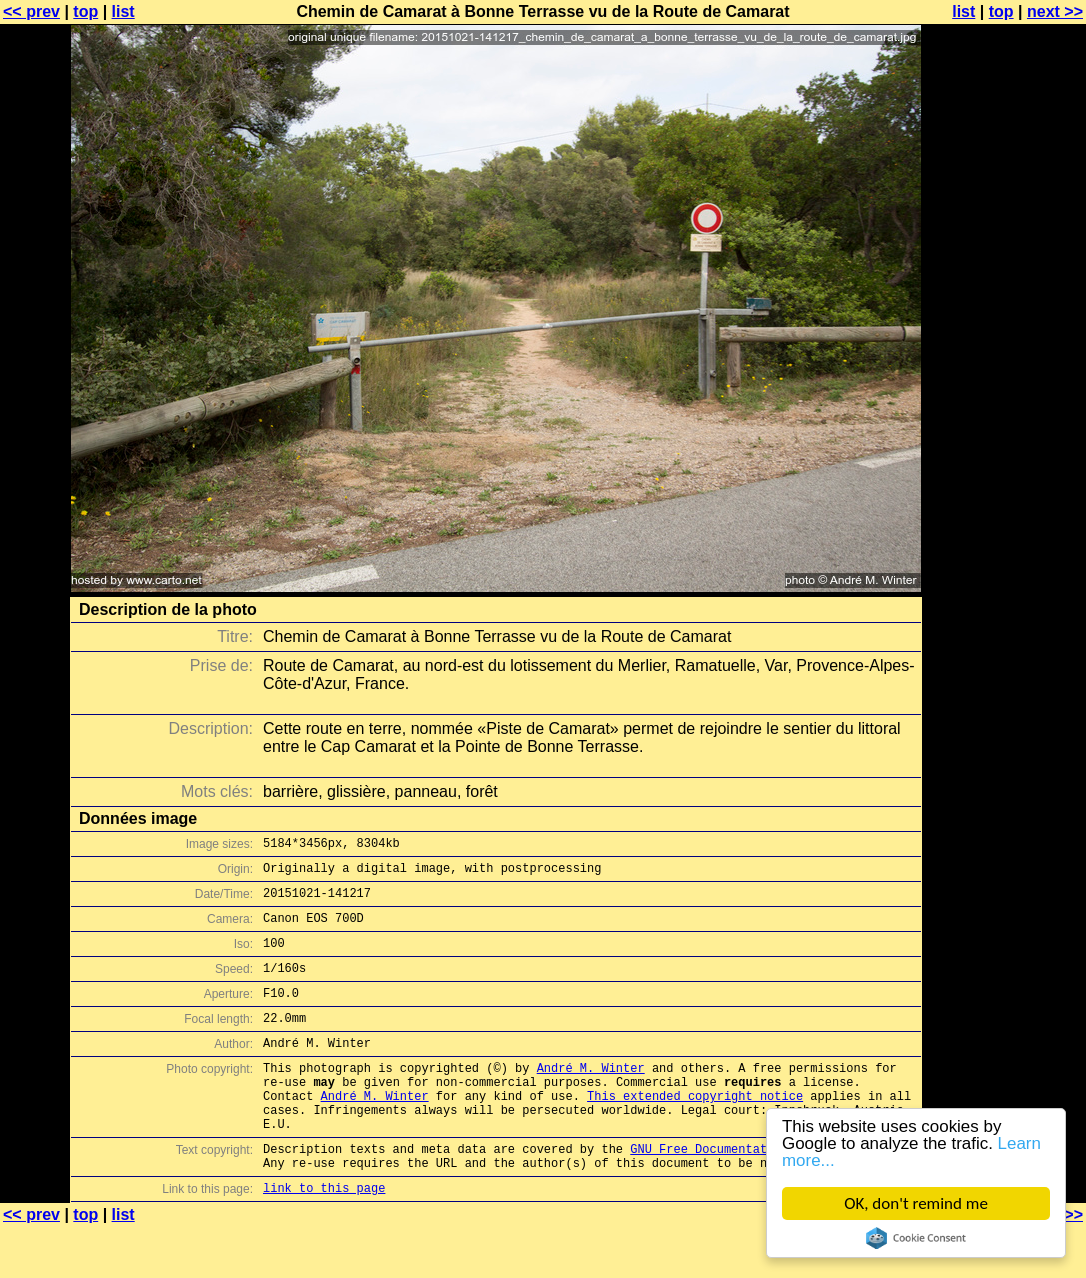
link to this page (324, 1238)
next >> (1055, 11)
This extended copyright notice (695, 1131)
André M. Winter (591, 1097)
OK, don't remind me (916, 1203)
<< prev (31, 11)
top (85, 11)
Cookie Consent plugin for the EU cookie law (916, 1238)
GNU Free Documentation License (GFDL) (763, 1193)
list (123, 11)
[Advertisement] (1005, 495)
